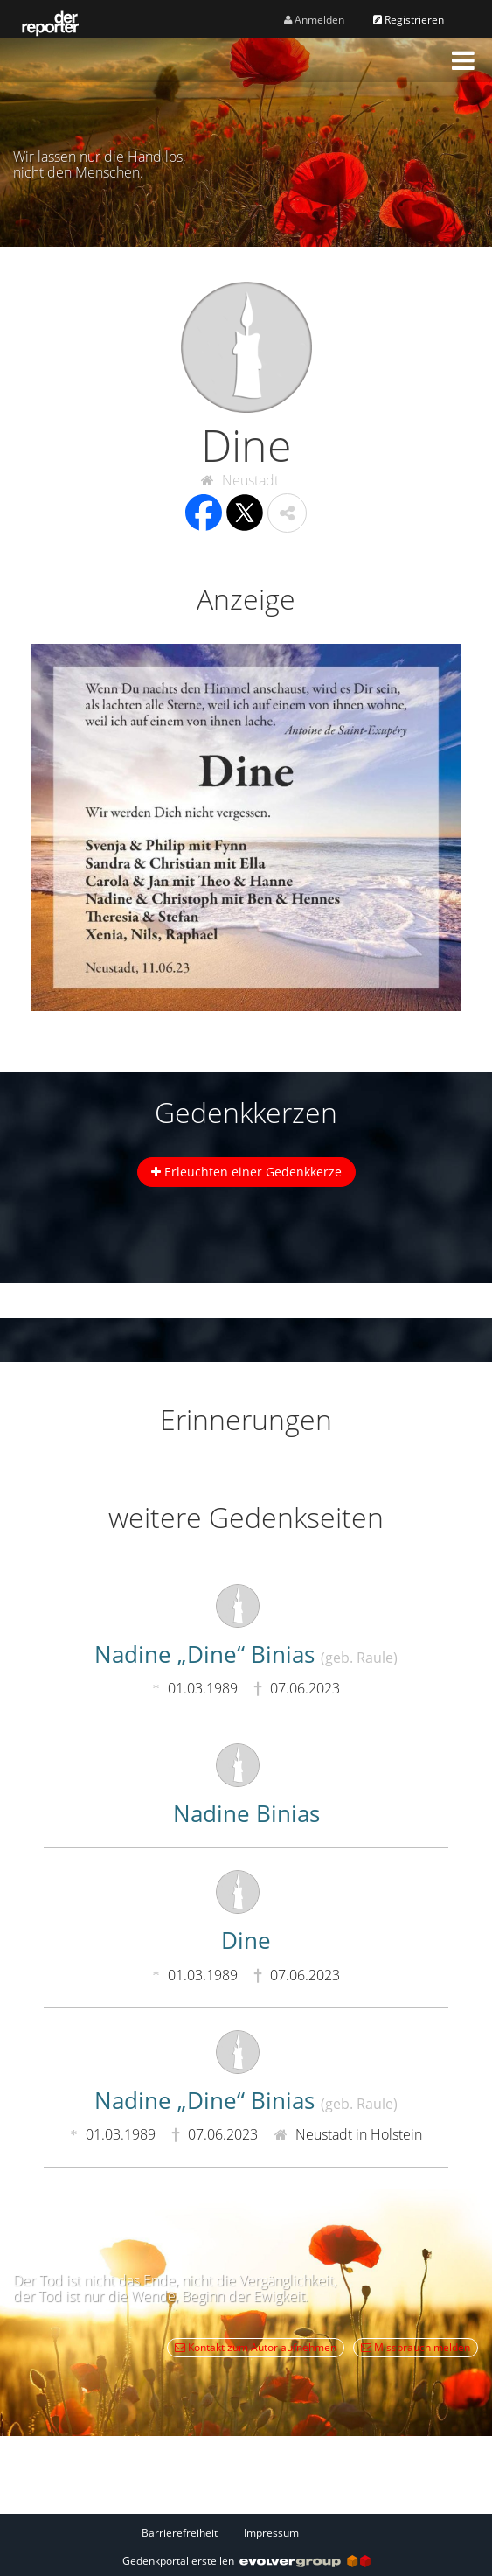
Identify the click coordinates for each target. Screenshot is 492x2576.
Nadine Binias (246, 1813)
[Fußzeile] (246, 2532)
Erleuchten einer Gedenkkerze (246, 1171)
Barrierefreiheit (180, 2532)
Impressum (271, 2532)
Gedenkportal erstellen (246, 2560)
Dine (246, 1940)
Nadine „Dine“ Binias (246, 1654)
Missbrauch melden (415, 2347)
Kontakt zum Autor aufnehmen (255, 2347)
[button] (463, 60)
